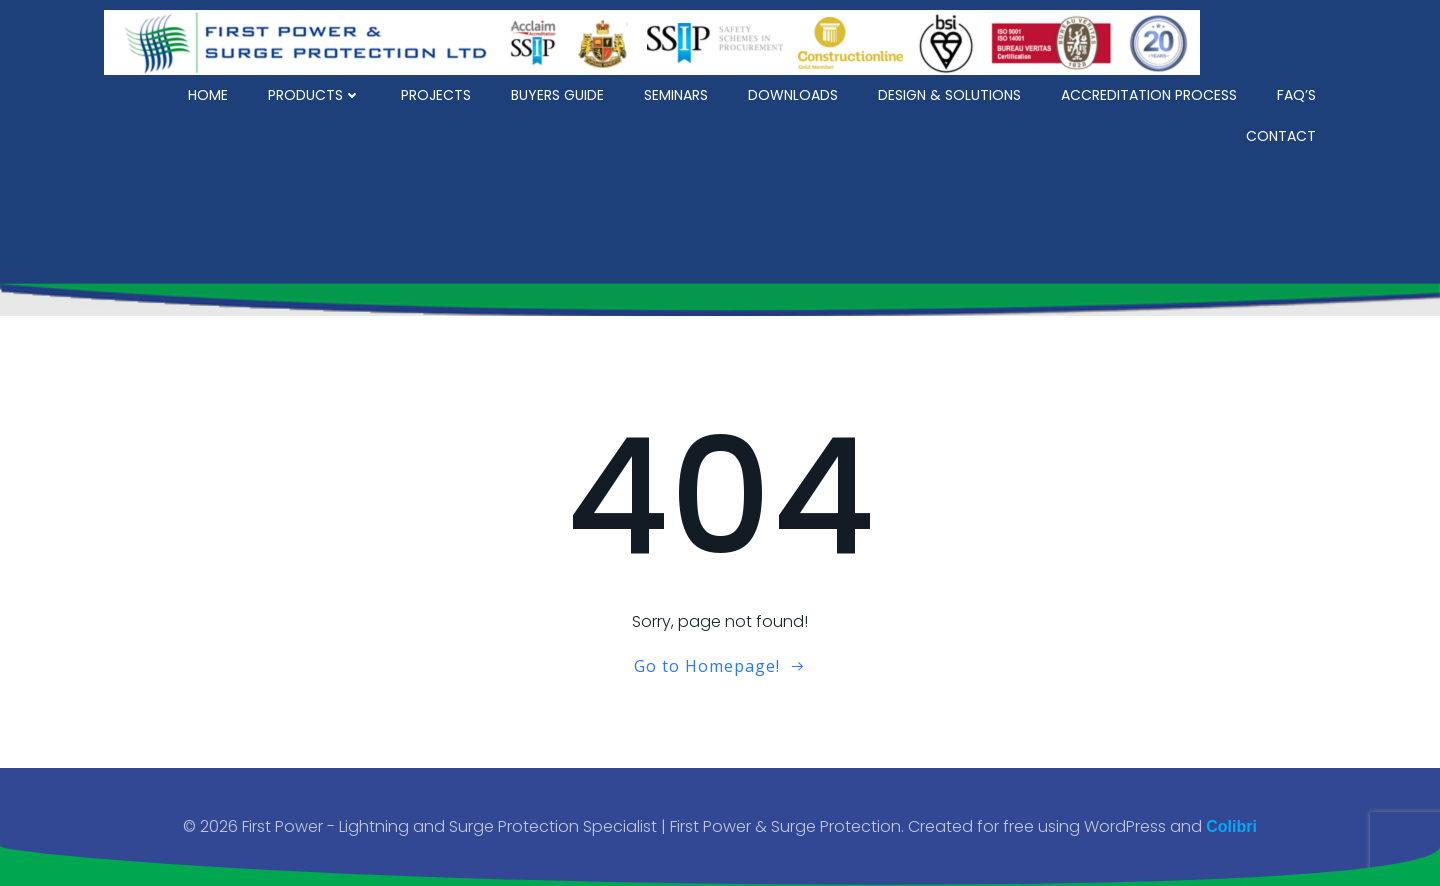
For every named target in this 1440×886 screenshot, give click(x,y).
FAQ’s (1296, 95)
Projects (436, 95)
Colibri (1231, 826)
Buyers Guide (557, 95)
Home (208, 95)
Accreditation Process (1149, 95)
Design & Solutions (949, 95)
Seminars (676, 95)
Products (314, 95)
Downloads (793, 95)
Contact (1281, 136)
